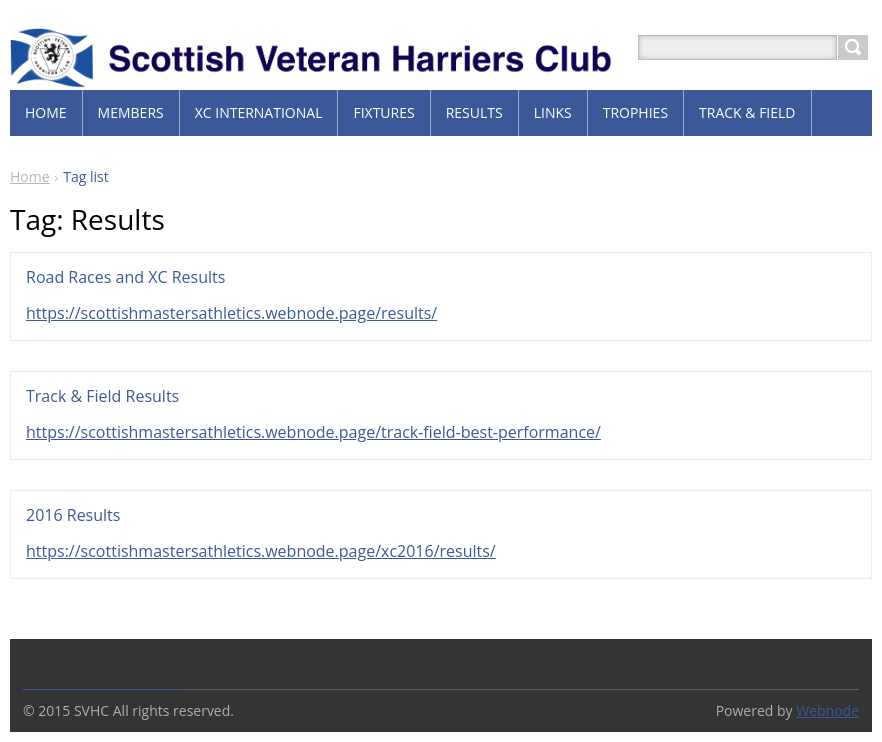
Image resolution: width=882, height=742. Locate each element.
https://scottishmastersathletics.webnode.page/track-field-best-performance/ (313, 432)
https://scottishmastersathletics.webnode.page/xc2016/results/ (261, 551)
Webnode (827, 710)
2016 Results (73, 515)
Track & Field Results (102, 396)
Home (30, 176)
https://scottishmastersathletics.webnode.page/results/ (231, 313)
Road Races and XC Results (125, 277)
